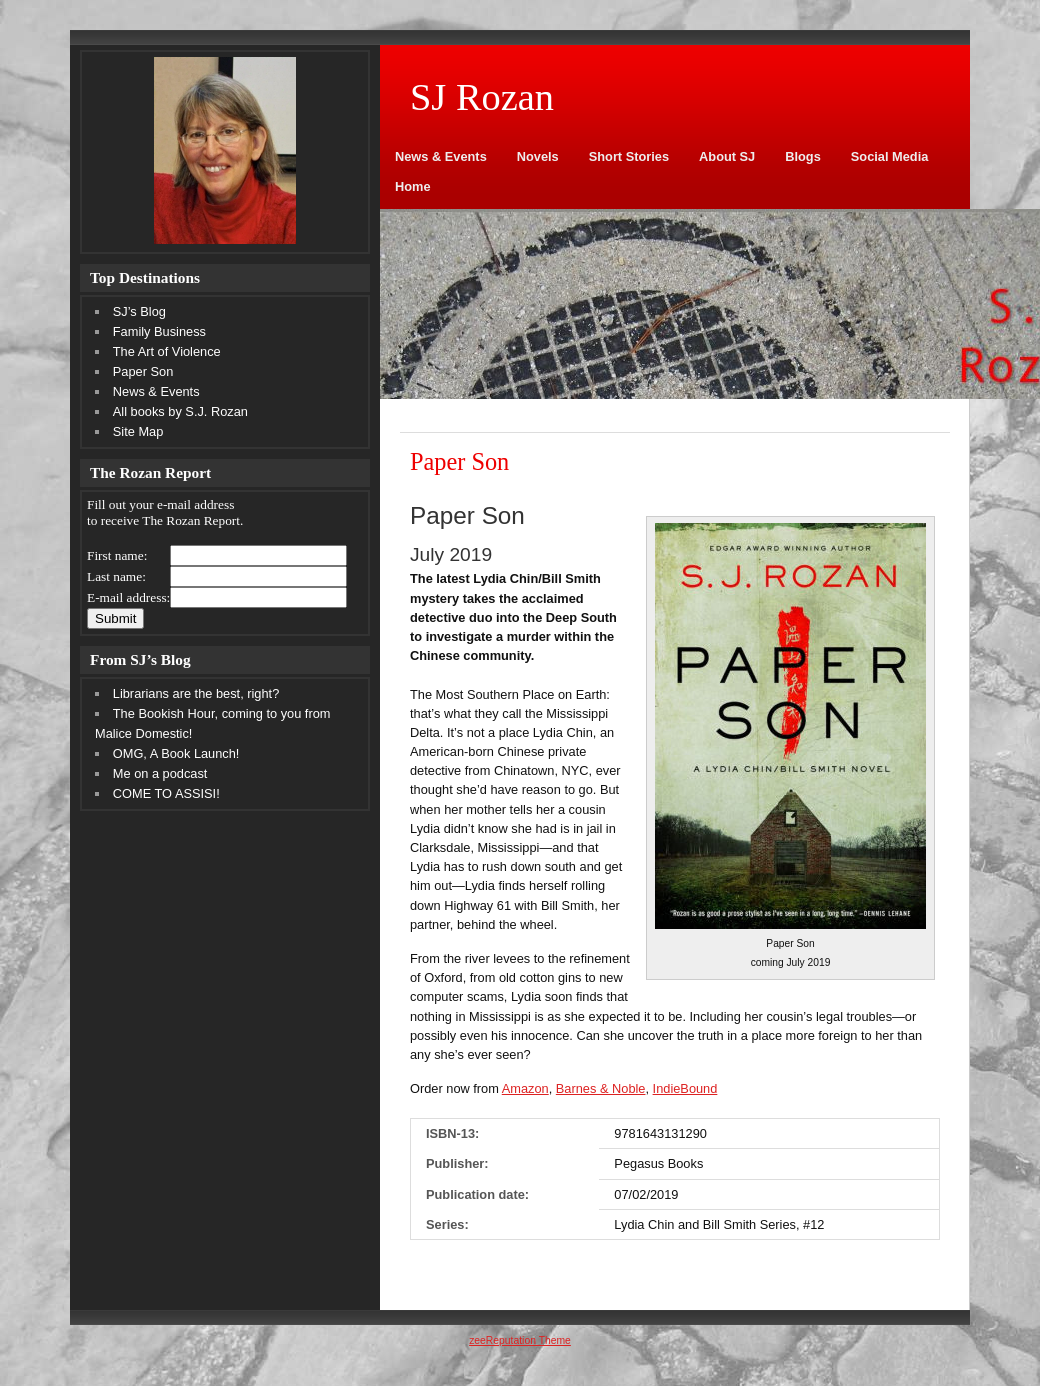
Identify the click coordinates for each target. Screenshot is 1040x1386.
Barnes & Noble (601, 1088)
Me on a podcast (160, 773)
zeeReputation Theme (520, 1340)
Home (413, 186)
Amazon (525, 1088)
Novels (538, 156)
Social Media (890, 156)
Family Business (159, 331)
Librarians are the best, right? (196, 693)
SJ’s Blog (139, 311)
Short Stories (629, 156)
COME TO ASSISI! (166, 793)
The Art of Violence (167, 351)
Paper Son (143, 371)
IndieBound (685, 1088)
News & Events (441, 156)
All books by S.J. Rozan (180, 411)
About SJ (727, 156)
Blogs (803, 156)
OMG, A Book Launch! (176, 753)
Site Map (138, 431)
